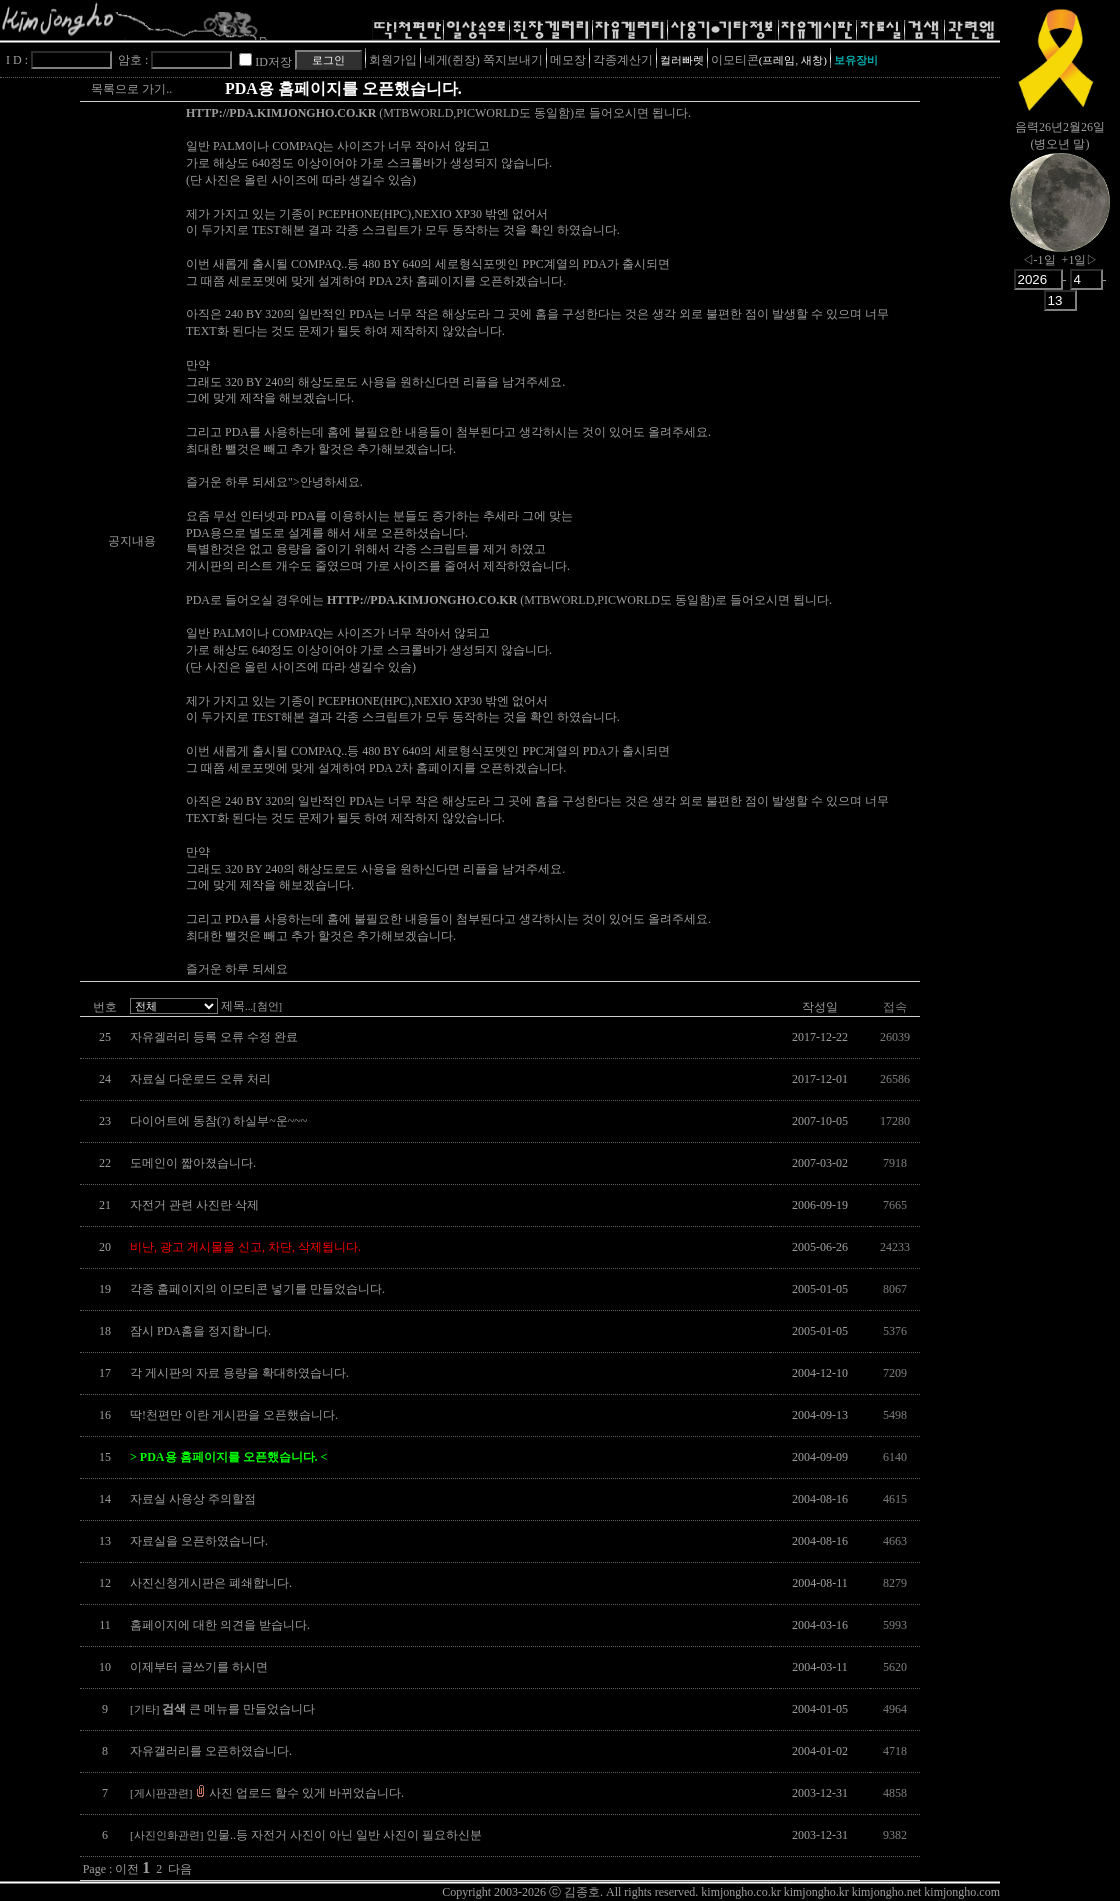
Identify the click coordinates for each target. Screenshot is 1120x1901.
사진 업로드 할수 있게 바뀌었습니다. (267, 1793)
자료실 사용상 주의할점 (193, 1499)
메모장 (568, 60)
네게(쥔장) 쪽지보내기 (483, 60)
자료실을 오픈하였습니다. (199, 1541)
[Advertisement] (1060, 635)
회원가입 (393, 60)
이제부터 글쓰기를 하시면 (199, 1667)
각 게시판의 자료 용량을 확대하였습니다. (239, 1373)
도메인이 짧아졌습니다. (193, 1163)
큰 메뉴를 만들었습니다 (222, 1709)
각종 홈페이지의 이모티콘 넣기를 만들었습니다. (257, 1289)
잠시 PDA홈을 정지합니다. (200, 1331)
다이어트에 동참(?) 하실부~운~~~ (218, 1121)
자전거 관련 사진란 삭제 (194, 1205)
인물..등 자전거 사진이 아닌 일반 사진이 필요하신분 (306, 1835)
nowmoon (1060, 219)
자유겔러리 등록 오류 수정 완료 (214, 1037)
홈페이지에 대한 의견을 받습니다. (220, 1625)
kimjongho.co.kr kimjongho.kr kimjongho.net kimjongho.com (850, 1892)
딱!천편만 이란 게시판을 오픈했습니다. (234, 1415)
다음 (180, 1869)
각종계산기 (623, 60)
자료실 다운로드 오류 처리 (200, 1079)
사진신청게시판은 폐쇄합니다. (211, 1583)
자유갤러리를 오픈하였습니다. (211, 1751)
